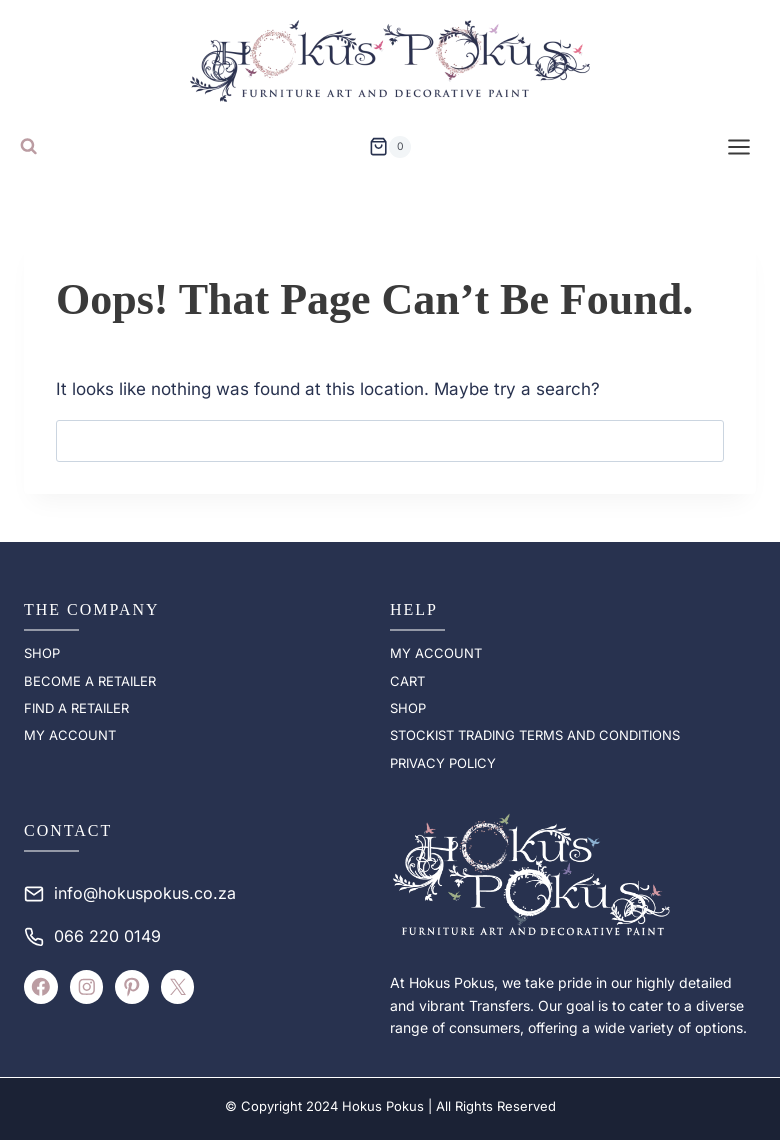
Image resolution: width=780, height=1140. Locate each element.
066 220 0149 (107, 936)
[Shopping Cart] (390, 147)
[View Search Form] (29, 147)
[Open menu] (739, 146)
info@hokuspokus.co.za (145, 893)
